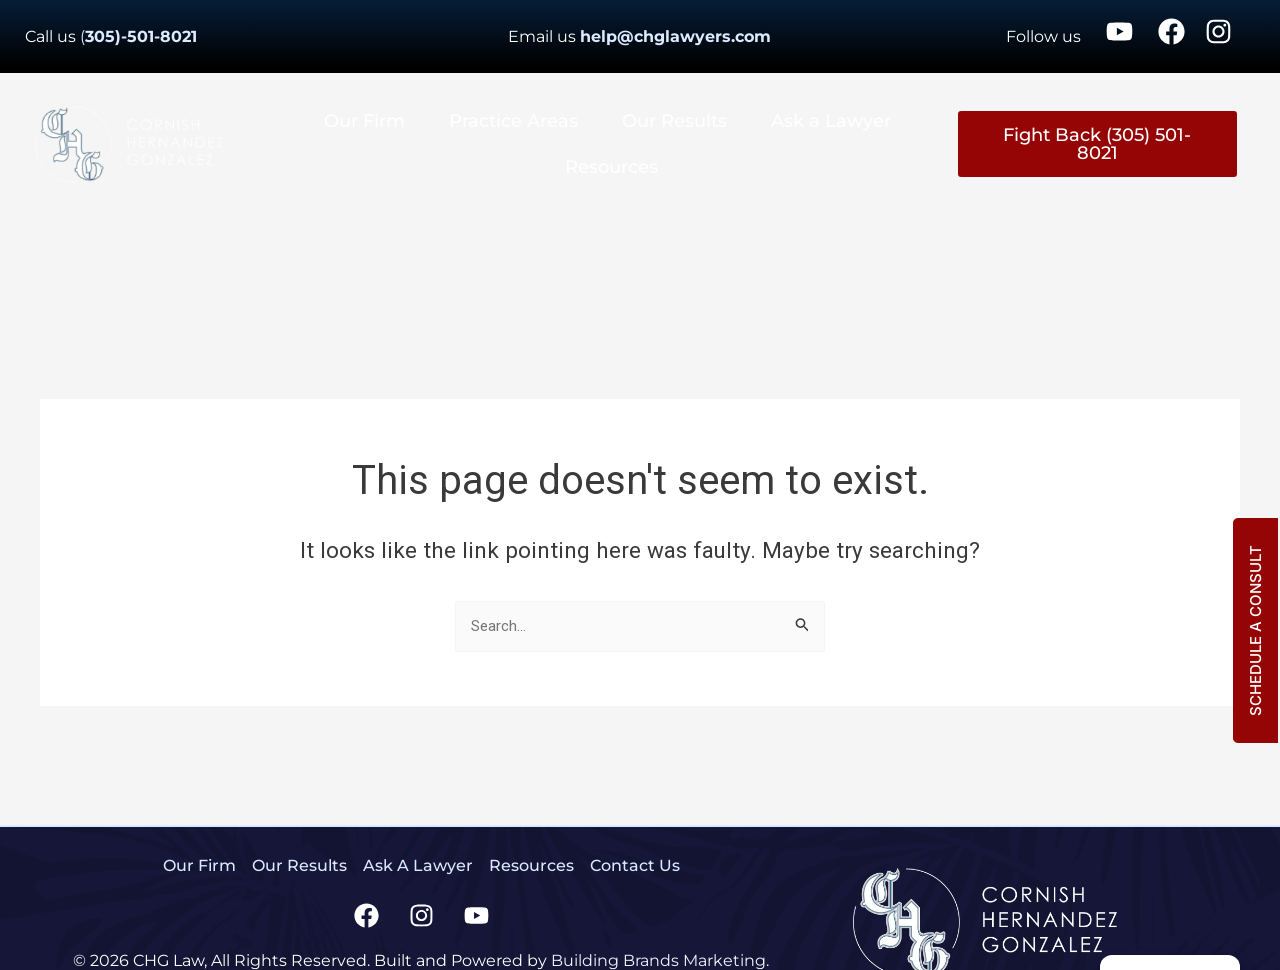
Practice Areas (513, 121)
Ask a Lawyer (831, 121)
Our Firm (364, 121)
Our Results (674, 121)
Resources (611, 167)
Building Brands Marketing (658, 960)
